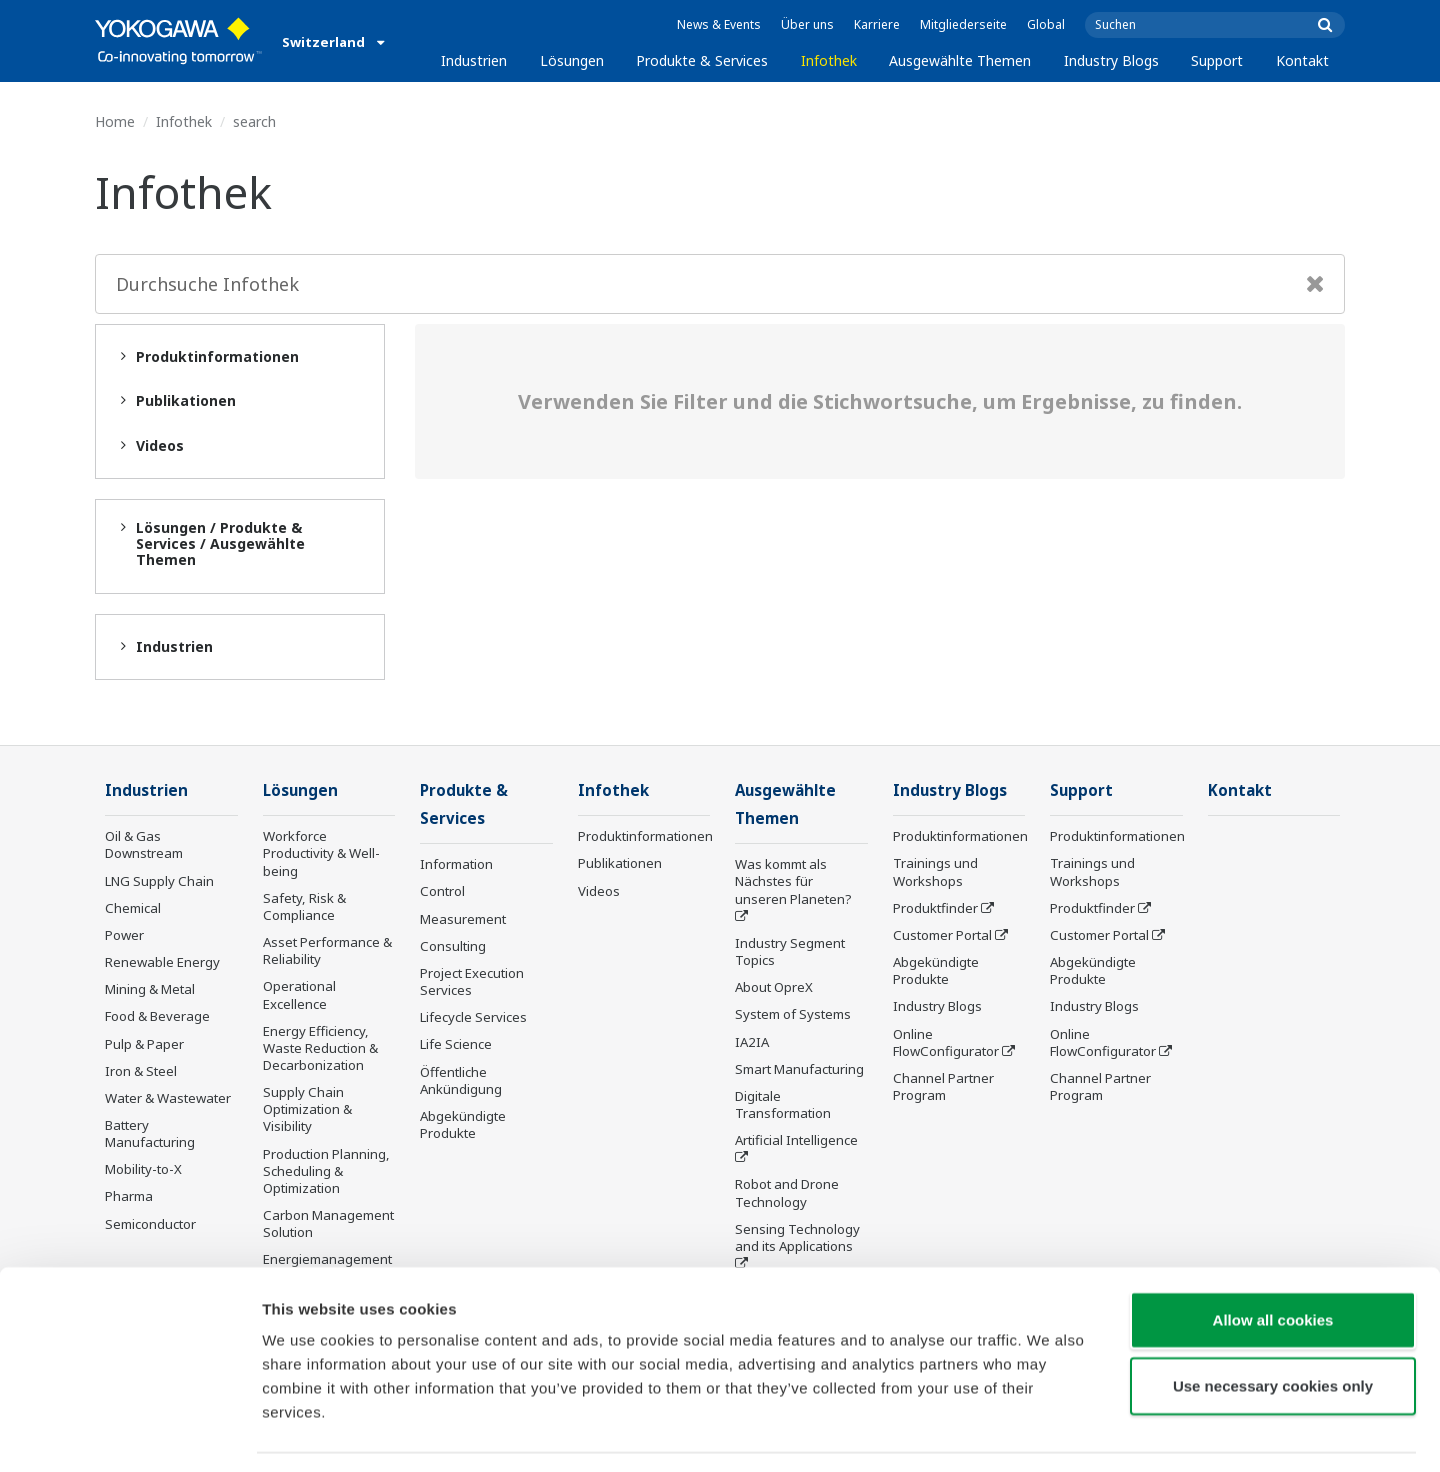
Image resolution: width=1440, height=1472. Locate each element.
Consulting (453, 948)
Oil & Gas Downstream (144, 845)
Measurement (463, 921)
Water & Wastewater (168, 1099)
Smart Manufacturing (799, 1071)
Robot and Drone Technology (787, 1194)
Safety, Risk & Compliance (304, 907)
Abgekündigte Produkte (463, 1126)
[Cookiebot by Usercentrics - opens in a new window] (129, 1433)
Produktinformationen (645, 837)
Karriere (877, 24)
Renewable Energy (162, 963)
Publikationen (620, 864)
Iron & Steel (141, 1072)
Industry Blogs (1111, 60)
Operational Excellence (299, 995)
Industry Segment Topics (790, 953)
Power (124, 936)
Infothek (829, 60)
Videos (599, 892)
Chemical (133, 909)
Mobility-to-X (143, 1170)
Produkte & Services (702, 60)
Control (442, 893)
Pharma (129, 1197)
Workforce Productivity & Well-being (321, 854)
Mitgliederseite (963, 24)
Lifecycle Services (473, 1019)
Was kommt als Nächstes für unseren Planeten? (793, 883)
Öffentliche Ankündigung (461, 1081)
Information (456, 866)
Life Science (456, 1046)
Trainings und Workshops (935, 872)
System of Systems (793, 1016)
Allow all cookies (1273, 1259)
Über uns (807, 24)
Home (115, 121)
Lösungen (572, 60)
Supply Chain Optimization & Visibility (307, 1110)
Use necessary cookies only (1273, 1325)
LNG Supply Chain (159, 882)
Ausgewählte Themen (960, 60)
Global (1046, 24)
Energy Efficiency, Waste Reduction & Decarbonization (320, 1049)
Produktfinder (935, 909)
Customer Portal (942, 936)
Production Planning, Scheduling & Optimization (326, 1172)
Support (1217, 60)
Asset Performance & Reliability (327, 951)
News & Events (719, 24)
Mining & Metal (150, 990)
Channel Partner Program (943, 1087)
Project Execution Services (472, 983)
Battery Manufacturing (150, 1134)
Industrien (474, 60)
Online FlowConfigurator (946, 1042)
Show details (1049, 1432)
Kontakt (1302, 60)
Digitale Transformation (783, 1106)
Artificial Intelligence (796, 1142)
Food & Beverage (157, 1017)
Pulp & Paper (144, 1044)
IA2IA (752, 1043)
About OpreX (774, 989)
